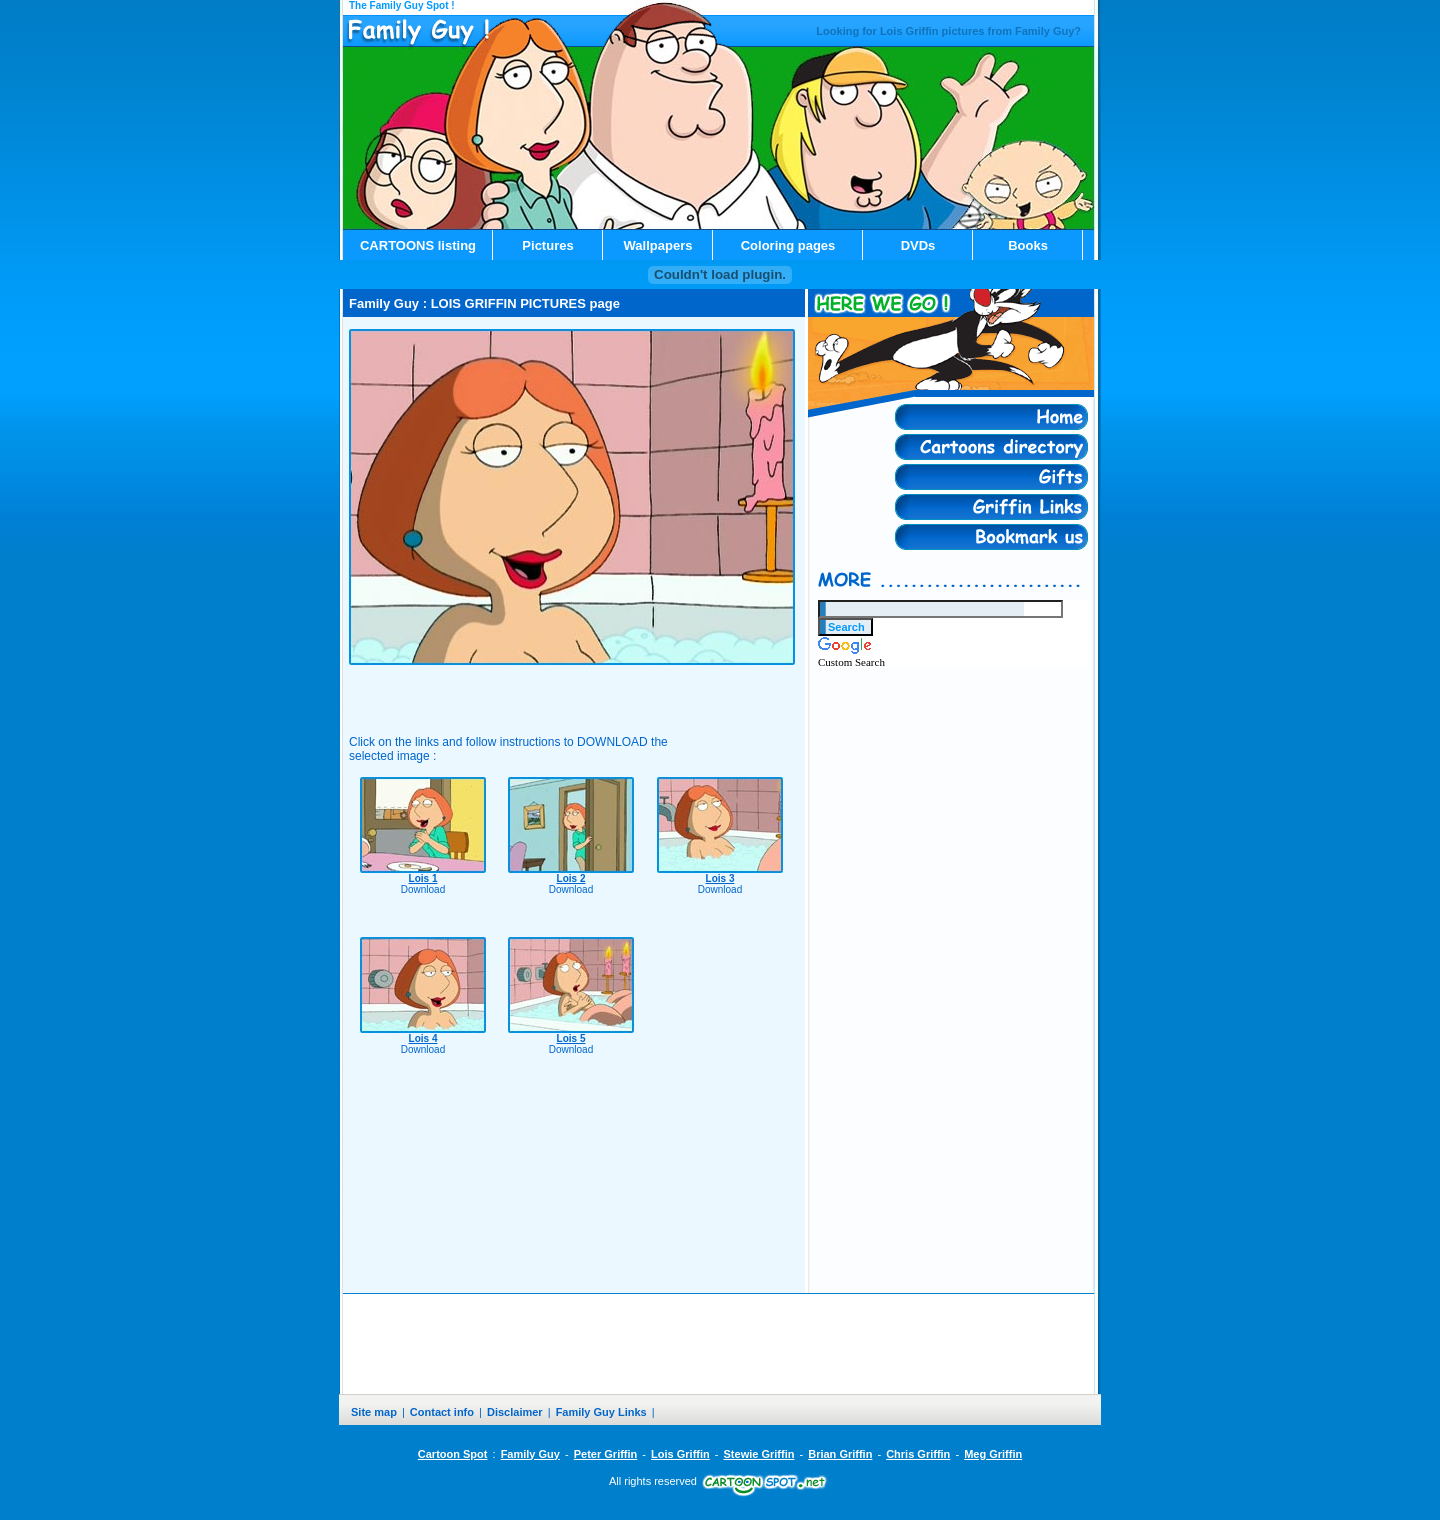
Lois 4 (423, 1038)
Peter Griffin (606, 1454)
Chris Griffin (918, 1454)
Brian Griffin (840, 1454)
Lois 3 (720, 878)
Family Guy (530, 1454)
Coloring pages (788, 245)
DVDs (918, 245)
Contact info (442, 1412)
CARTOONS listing (418, 245)
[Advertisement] (571, 688)
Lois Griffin (680, 1454)
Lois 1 (423, 878)
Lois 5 (571, 1038)
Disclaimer (515, 1412)
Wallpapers (658, 245)
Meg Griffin (993, 1454)
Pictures (547, 245)
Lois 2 (571, 878)
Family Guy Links (601, 1412)
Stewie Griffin (759, 1454)
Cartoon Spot (453, 1454)
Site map (374, 1412)
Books (1028, 245)
